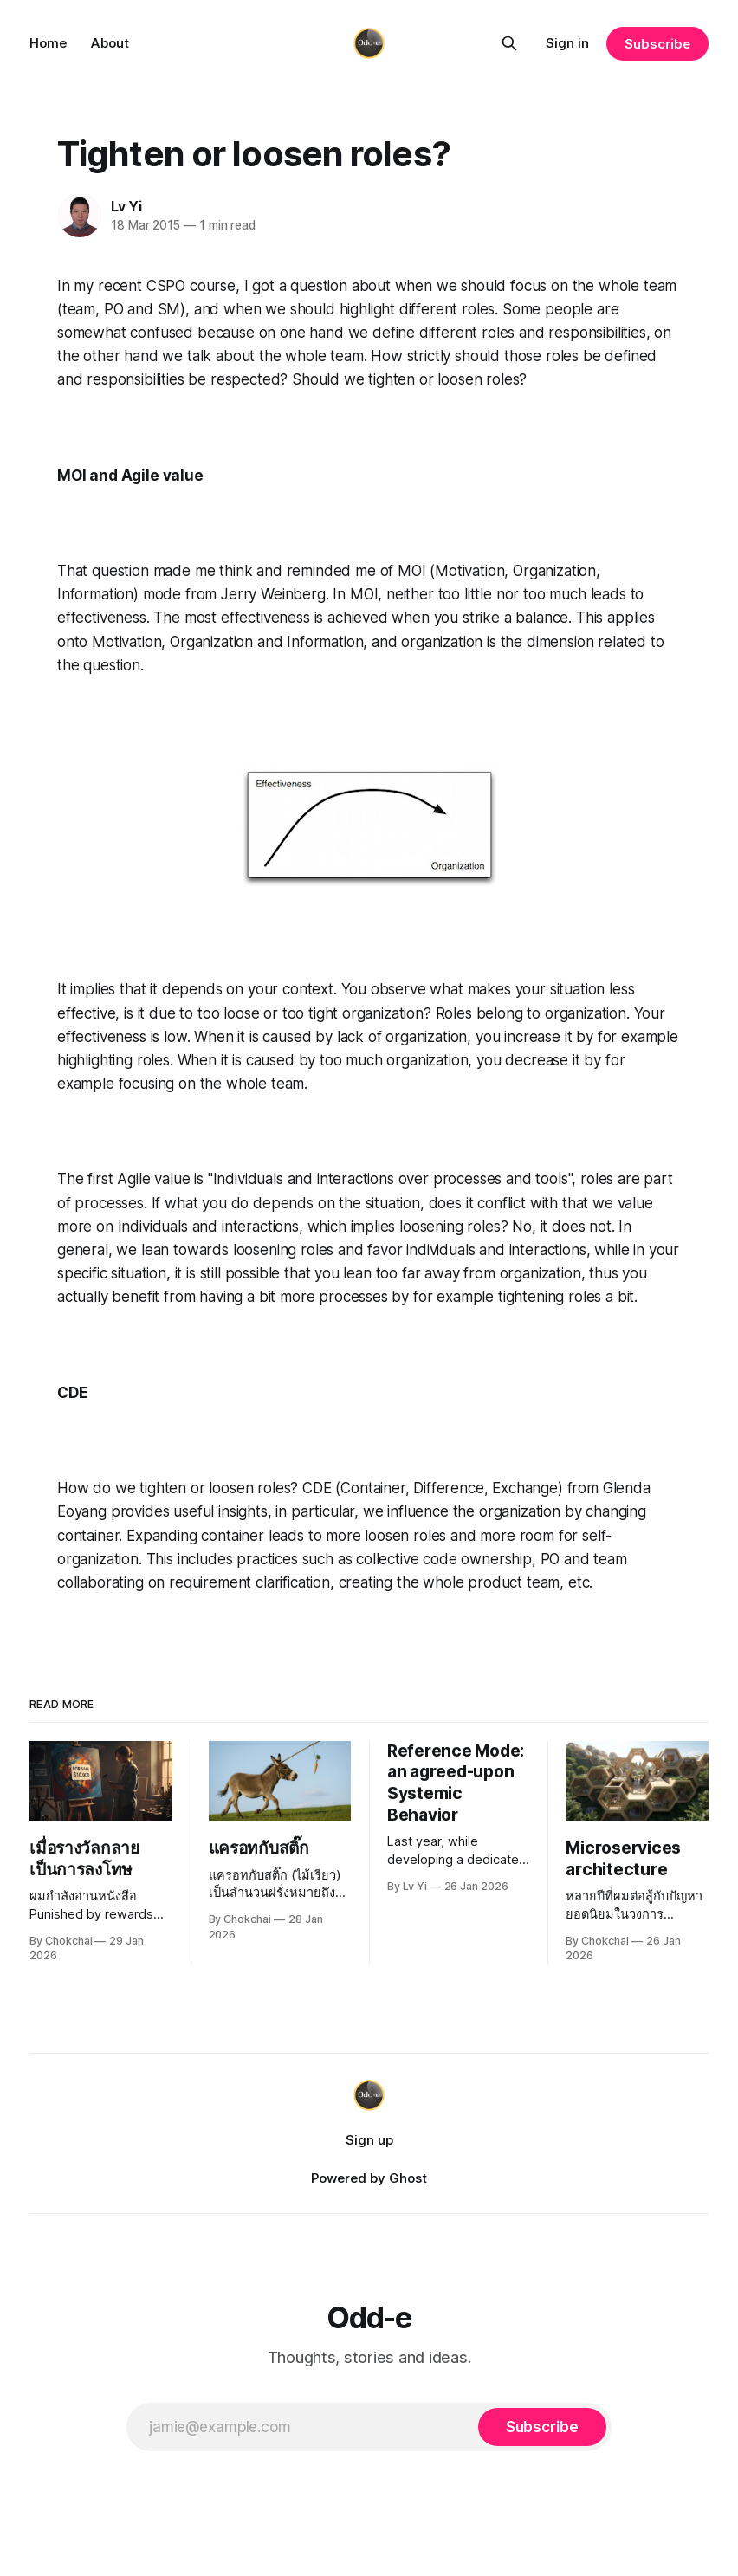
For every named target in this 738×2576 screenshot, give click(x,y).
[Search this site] (509, 43)
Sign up (369, 2140)
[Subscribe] (542, 2427)
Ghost (408, 2178)
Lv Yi (126, 206)
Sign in (567, 43)
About (110, 43)
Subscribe (657, 44)
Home (48, 43)
